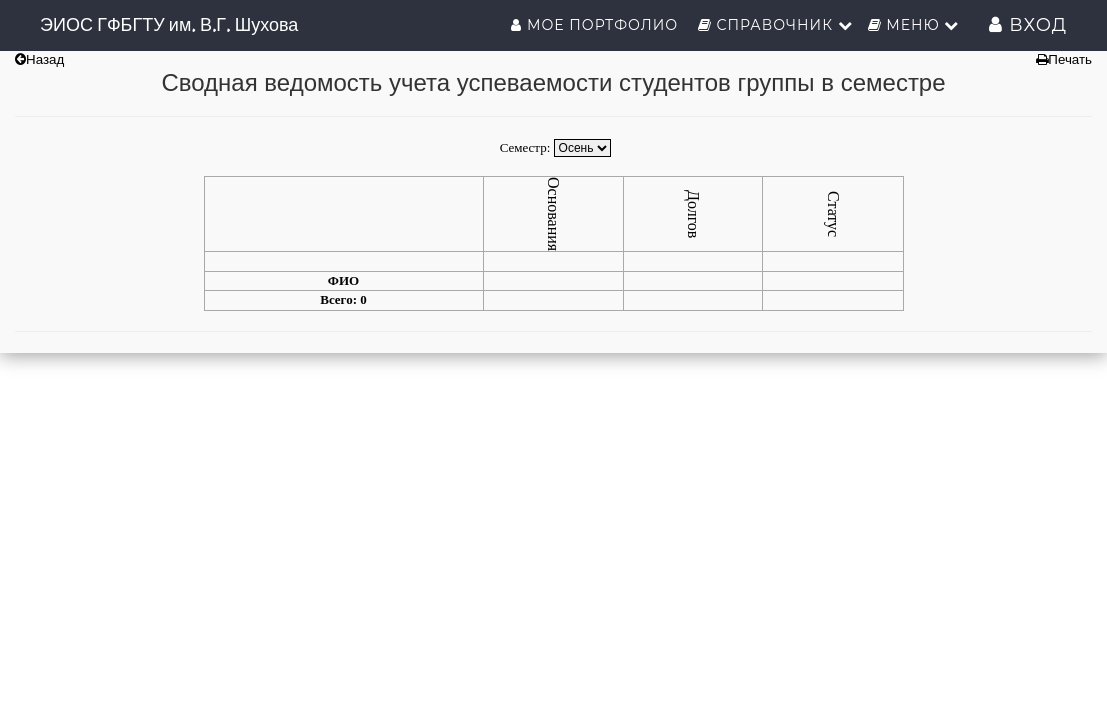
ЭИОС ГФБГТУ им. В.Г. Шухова (169, 24)
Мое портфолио (596, 25)
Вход (1028, 25)
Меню (914, 25)
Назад (39, 59)
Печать (1064, 59)
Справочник (775, 25)
